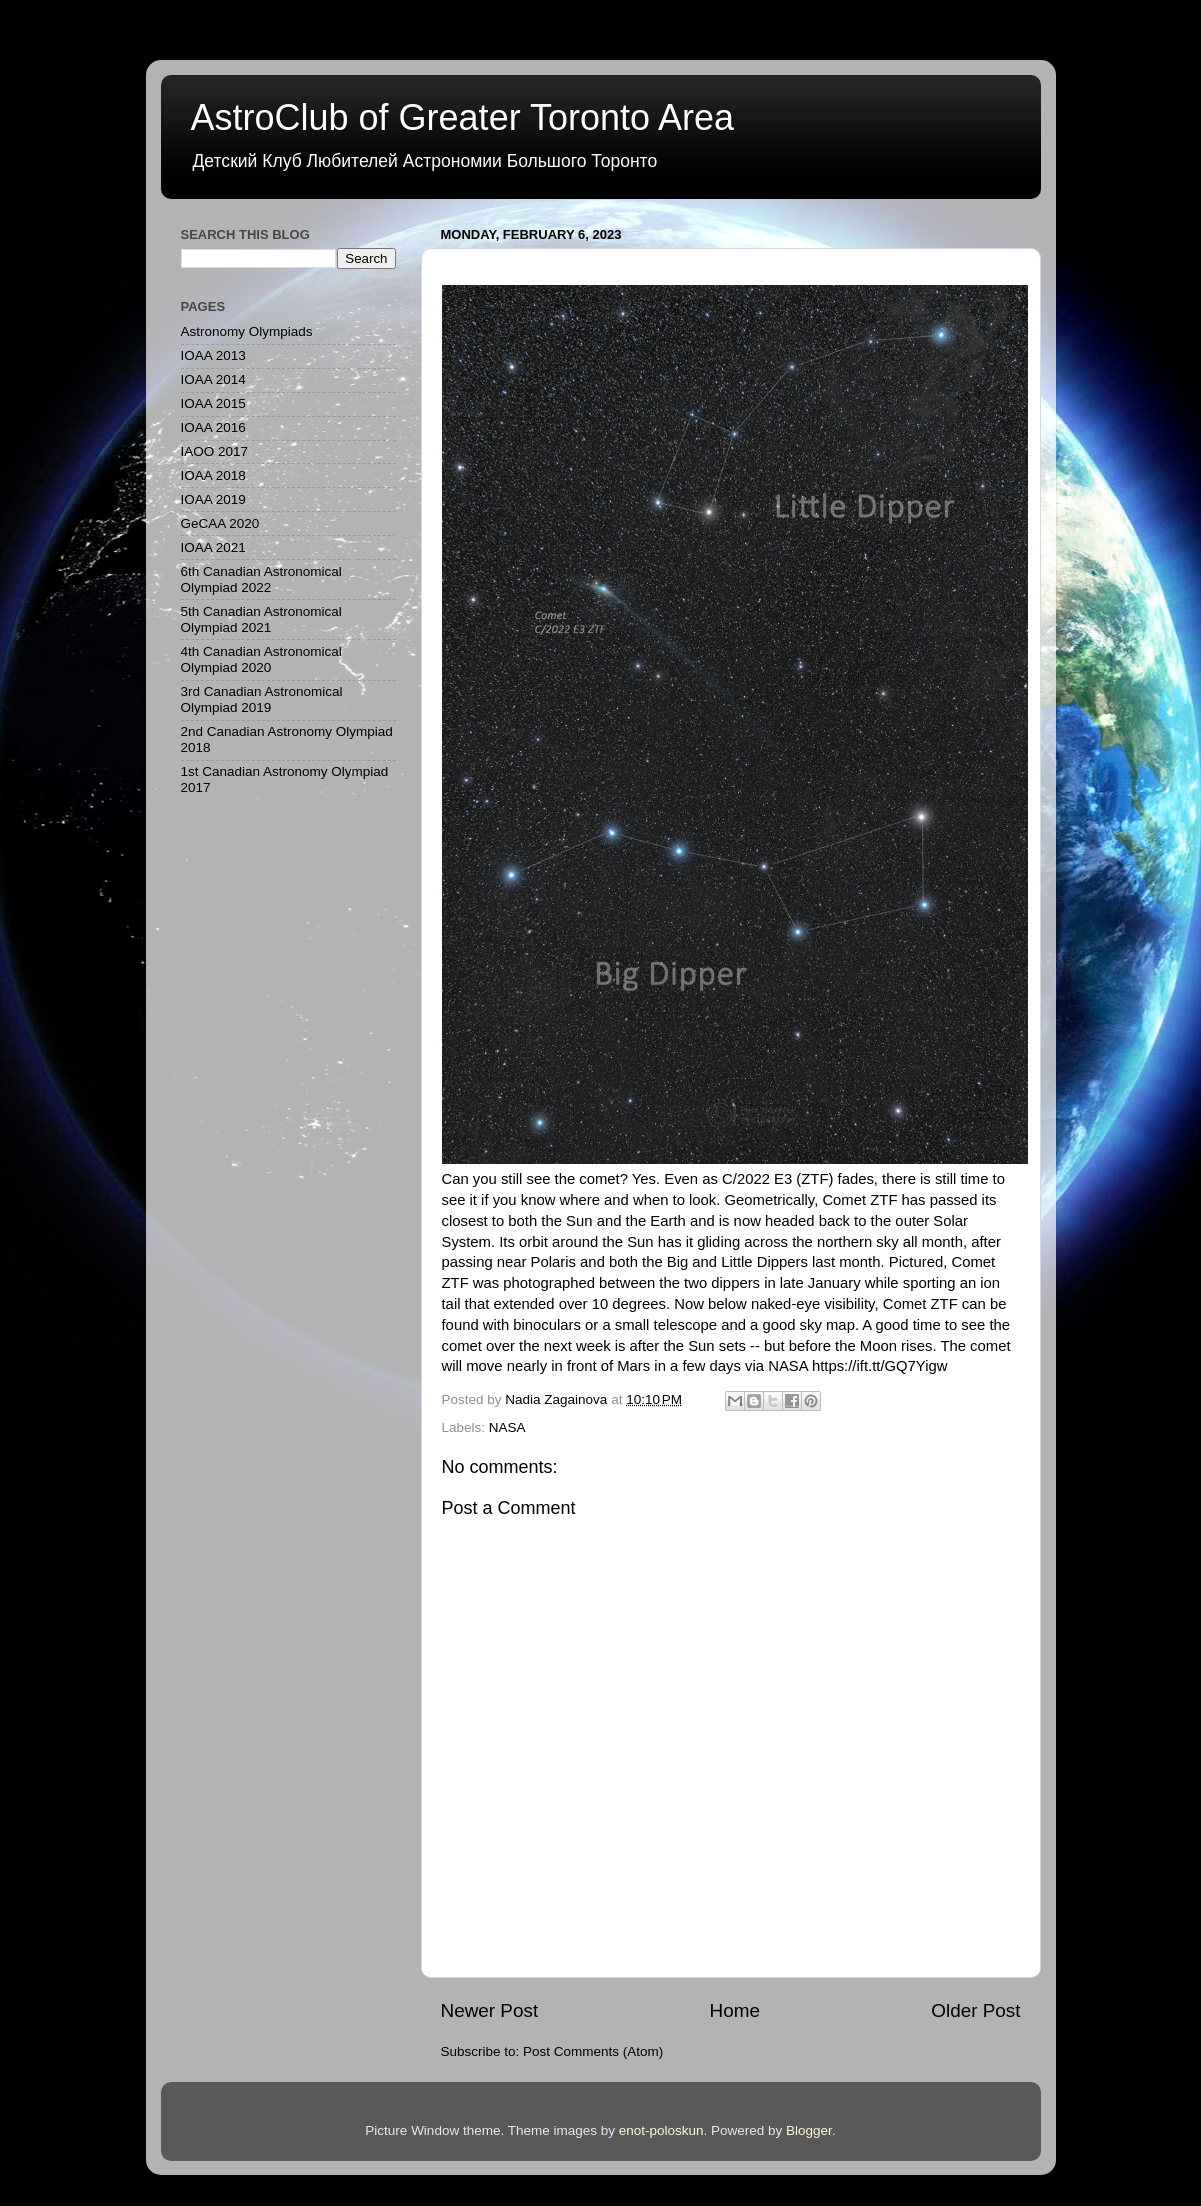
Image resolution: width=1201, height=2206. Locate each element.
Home (735, 2010)
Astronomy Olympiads (247, 331)
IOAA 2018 (213, 475)
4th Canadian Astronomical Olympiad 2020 (261, 659)
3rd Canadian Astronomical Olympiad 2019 (262, 699)
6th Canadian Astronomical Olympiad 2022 (261, 579)
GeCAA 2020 (220, 523)
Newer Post (490, 2010)
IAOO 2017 (215, 451)
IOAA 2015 (213, 403)
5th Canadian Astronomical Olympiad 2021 (261, 619)
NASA (507, 1427)
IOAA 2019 (213, 499)
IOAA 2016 (213, 427)
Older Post (975, 2010)
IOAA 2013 (213, 355)
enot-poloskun (661, 2130)
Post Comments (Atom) (593, 2051)
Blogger (809, 2130)
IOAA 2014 (213, 379)
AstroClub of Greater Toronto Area (463, 117)
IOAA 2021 (213, 547)
